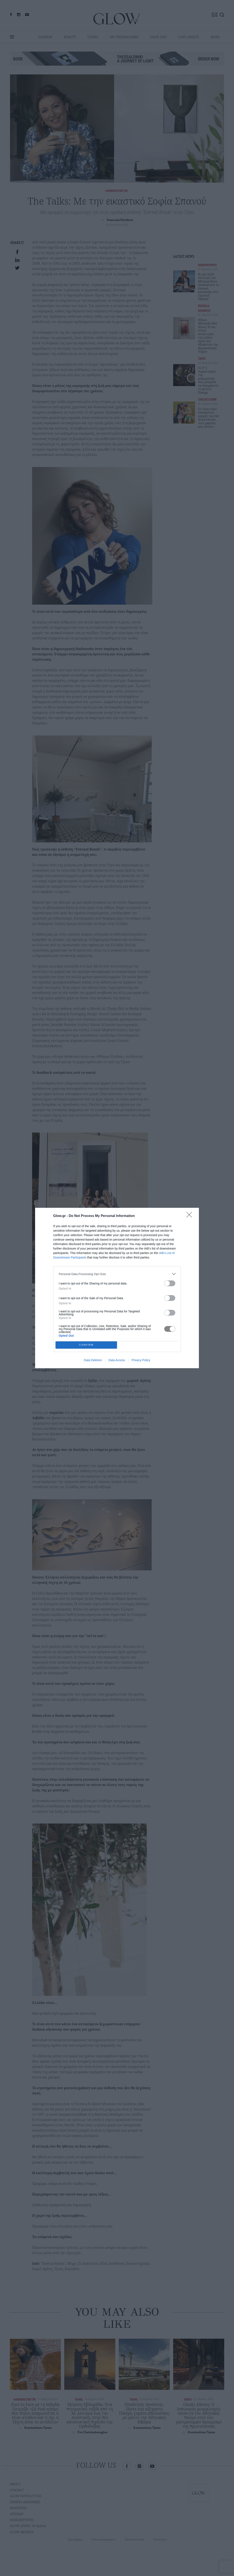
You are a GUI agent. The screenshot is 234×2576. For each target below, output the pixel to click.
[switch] (169, 1283)
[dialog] (117, 1288)
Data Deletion (93, 1360)
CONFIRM (86, 1345)
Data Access (116, 1360)
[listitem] (117, 1274)
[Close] (191, 1216)
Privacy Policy (141, 1360)
